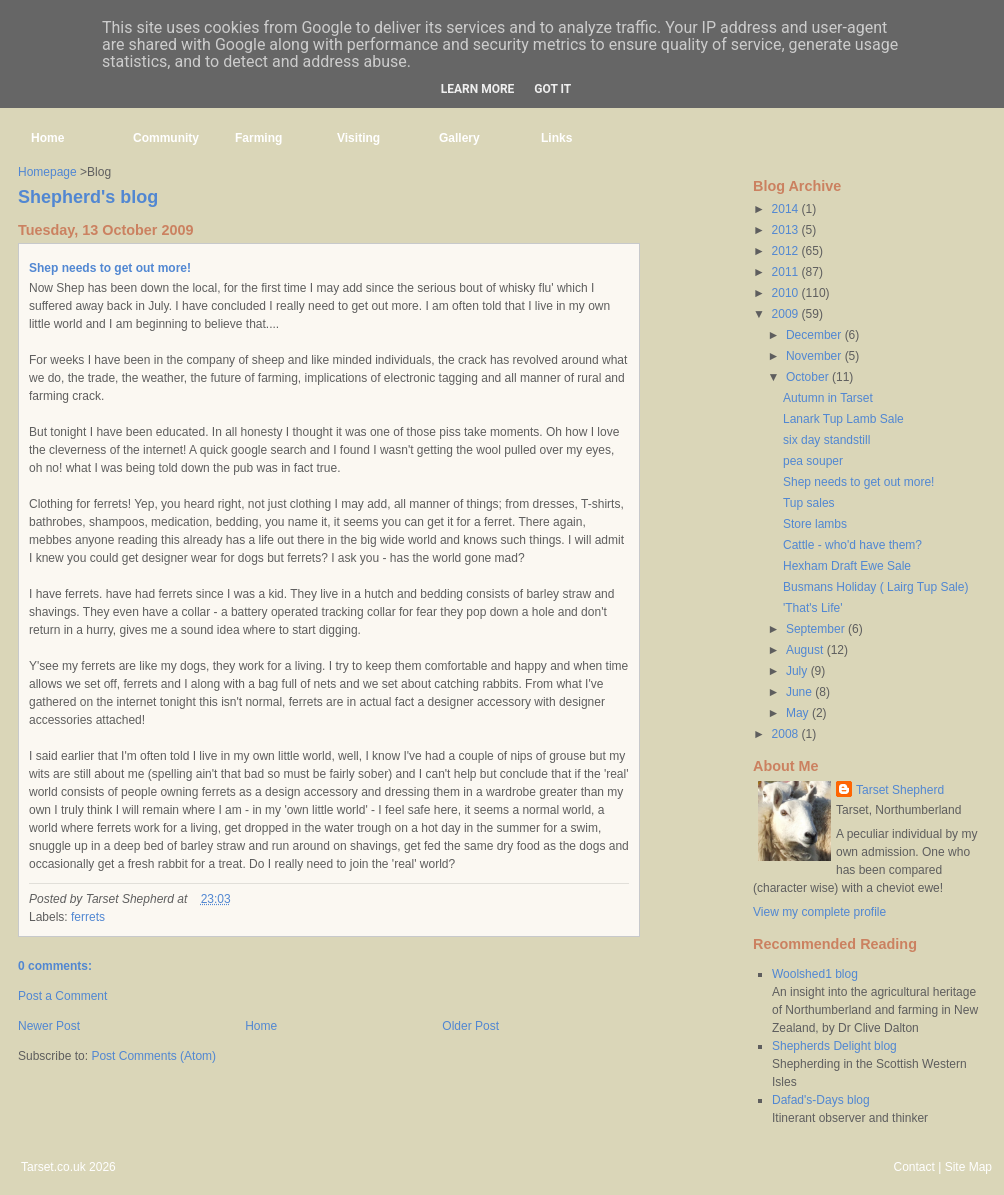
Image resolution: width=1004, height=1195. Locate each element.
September (817, 629)
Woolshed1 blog (815, 974)
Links (556, 138)
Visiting (358, 138)
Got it (552, 89)
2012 (787, 251)
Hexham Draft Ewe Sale (847, 566)
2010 (787, 293)
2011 (787, 272)
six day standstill (826, 440)
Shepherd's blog (88, 197)
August (806, 650)
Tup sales (809, 503)
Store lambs (815, 524)
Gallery (459, 138)
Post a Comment (62, 996)
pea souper (813, 461)
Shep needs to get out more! (110, 268)
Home (47, 138)
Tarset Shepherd (900, 790)
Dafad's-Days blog (821, 1100)
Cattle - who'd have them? (852, 545)
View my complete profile (819, 912)
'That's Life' (813, 608)
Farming (258, 138)
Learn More (478, 89)
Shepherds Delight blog (834, 1046)
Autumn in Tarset (828, 398)
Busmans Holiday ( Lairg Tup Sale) (875, 587)
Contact (913, 1167)
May (799, 713)
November (815, 356)
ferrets (88, 917)
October (809, 377)
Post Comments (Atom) (153, 1056)
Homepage (47, 172)
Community (166, 138)
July (798, 671)
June (800, 692)
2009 (787, 314)
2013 (787, 230)
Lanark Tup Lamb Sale (843, 419)
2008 (787, 734)
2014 (787, 209)
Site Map (968, 1167)
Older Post (470, 1026)
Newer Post (49, 1026)
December (815, 335)
